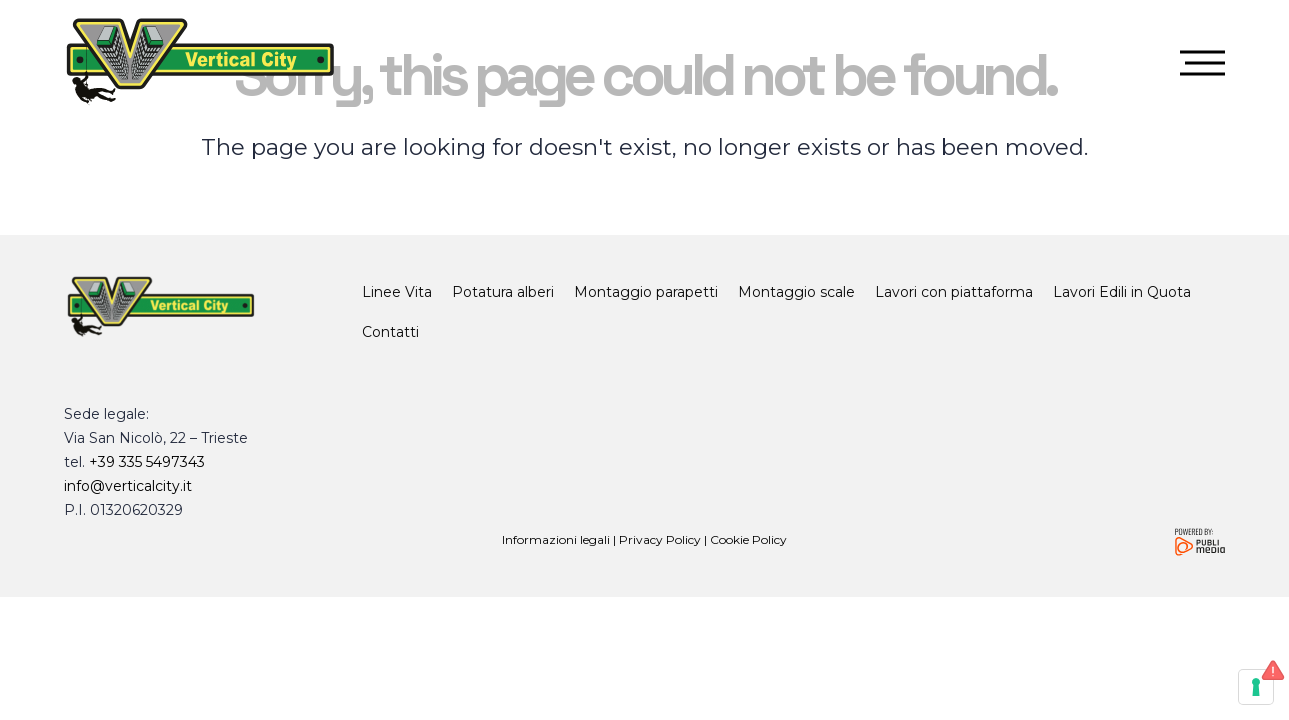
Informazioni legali (556, 539)
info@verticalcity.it (128, 486)
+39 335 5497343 (147, 462)
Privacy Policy (660, 539)
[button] (1205, 63)
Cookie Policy (748, 539)
